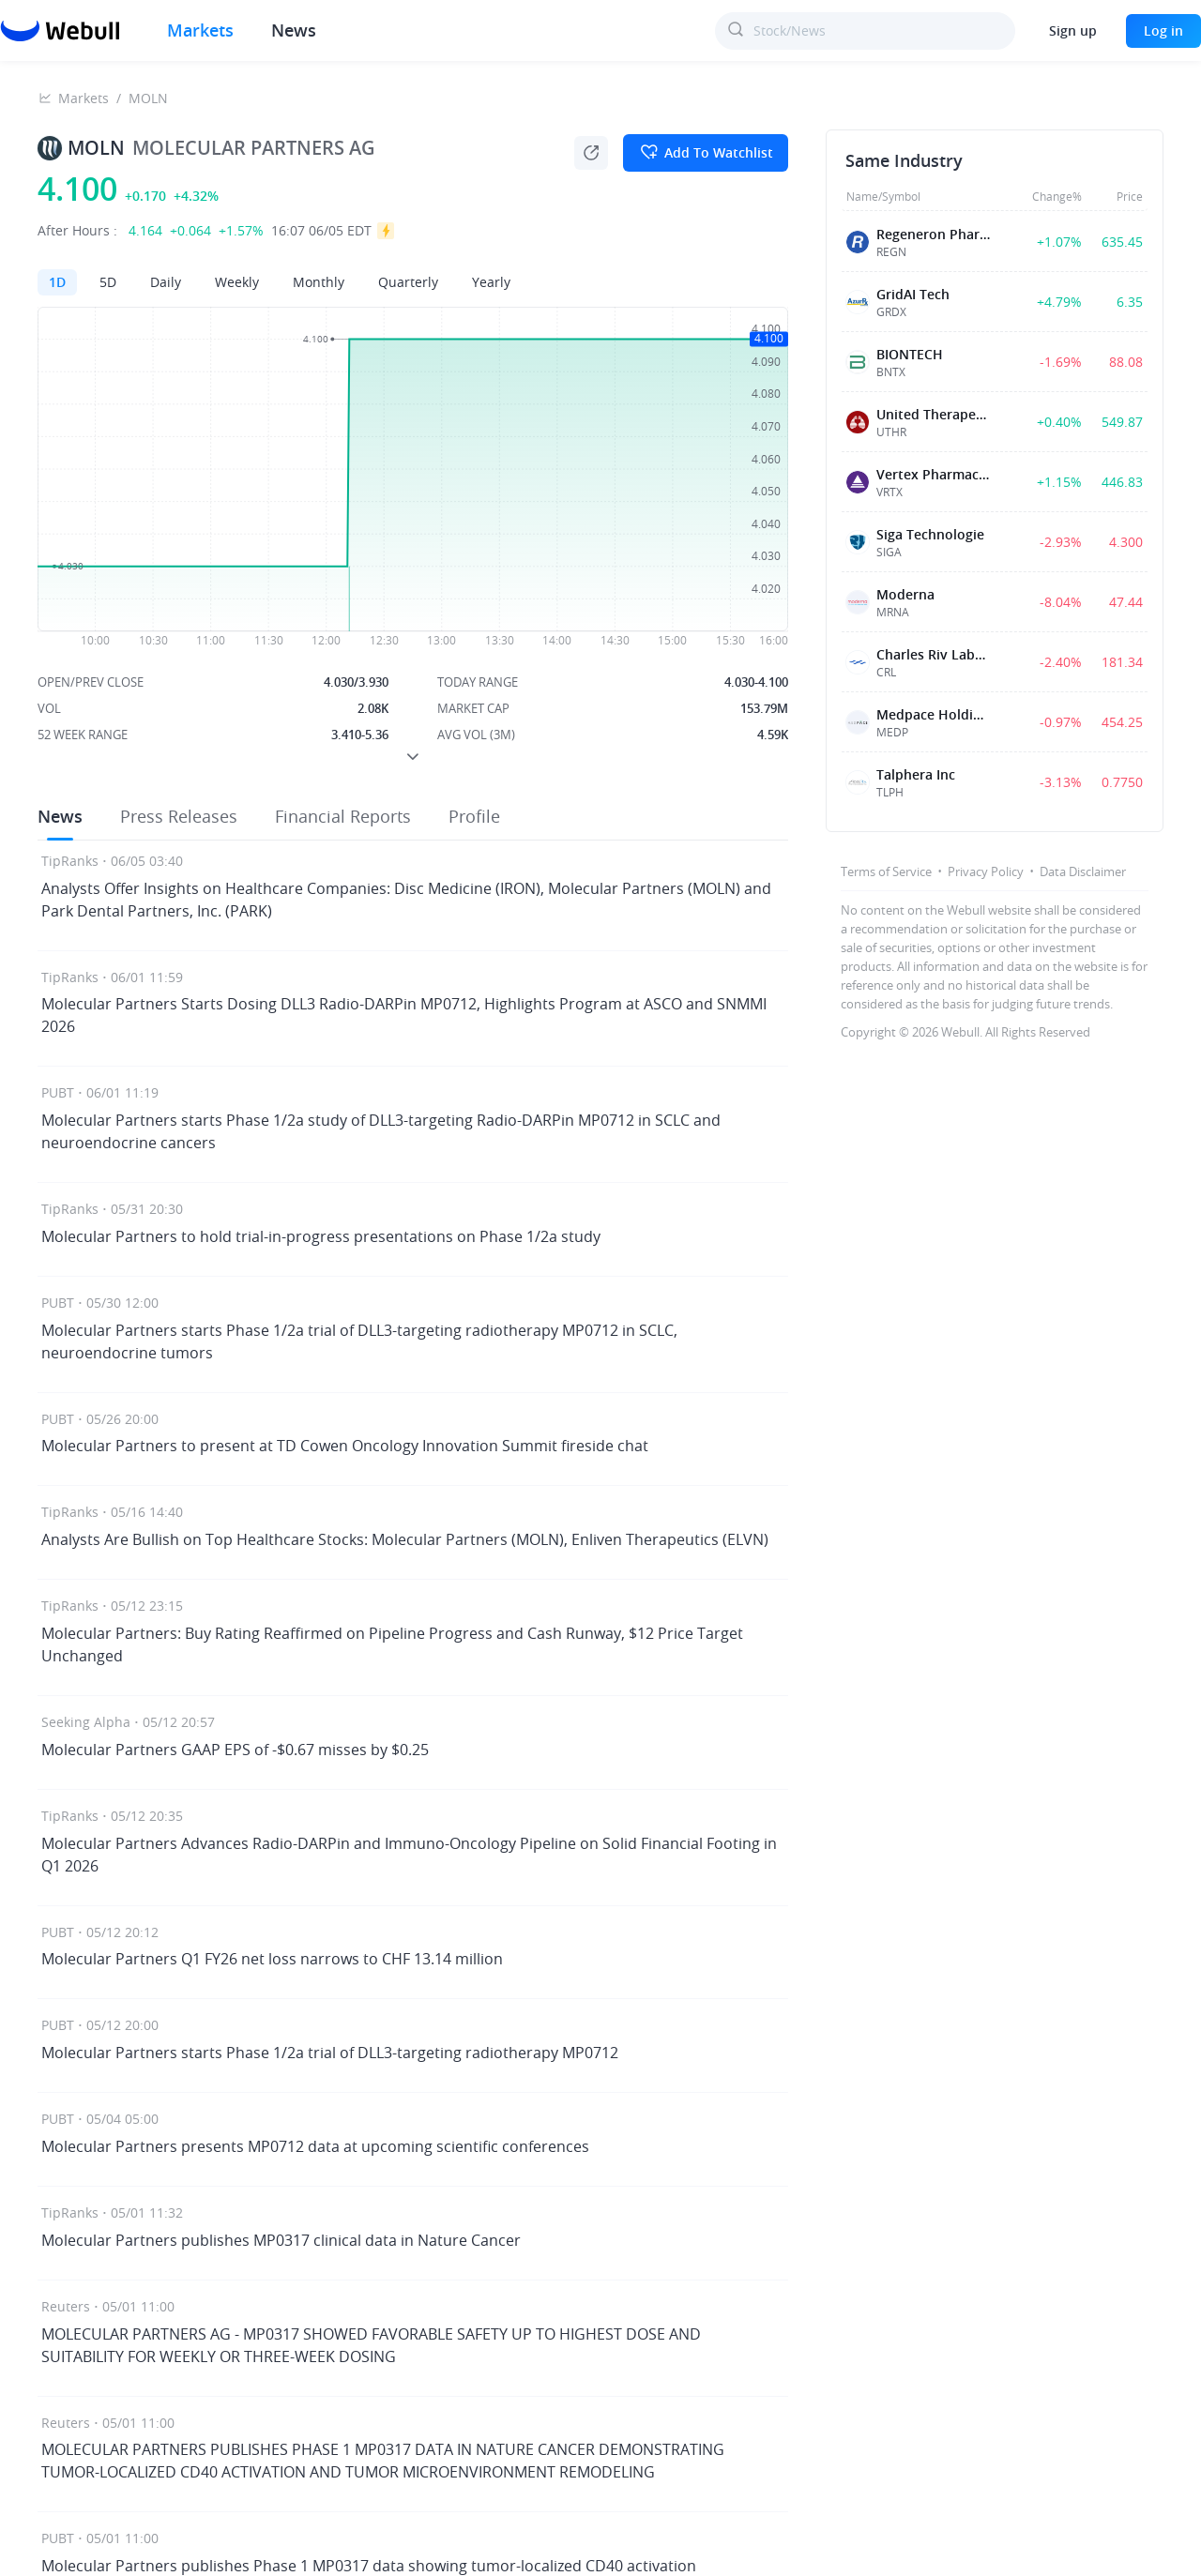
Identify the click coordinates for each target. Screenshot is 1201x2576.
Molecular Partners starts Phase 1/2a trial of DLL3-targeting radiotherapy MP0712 (329, 2052)
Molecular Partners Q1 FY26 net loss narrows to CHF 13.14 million (272, 1958)
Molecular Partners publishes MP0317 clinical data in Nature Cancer (281, 2240)
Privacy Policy (986, 871)
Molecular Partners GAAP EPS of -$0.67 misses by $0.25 (235, 1749)
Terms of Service (886, 871)
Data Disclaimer (1083, 871)
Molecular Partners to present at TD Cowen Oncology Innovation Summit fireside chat (344, 1445)
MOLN (148, 98)
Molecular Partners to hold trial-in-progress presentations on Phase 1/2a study (320, 1236)
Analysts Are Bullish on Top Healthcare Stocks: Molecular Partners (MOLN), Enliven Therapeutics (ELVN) (404, 1539)
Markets (83, 98)
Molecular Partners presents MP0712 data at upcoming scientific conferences (315, 2146)
